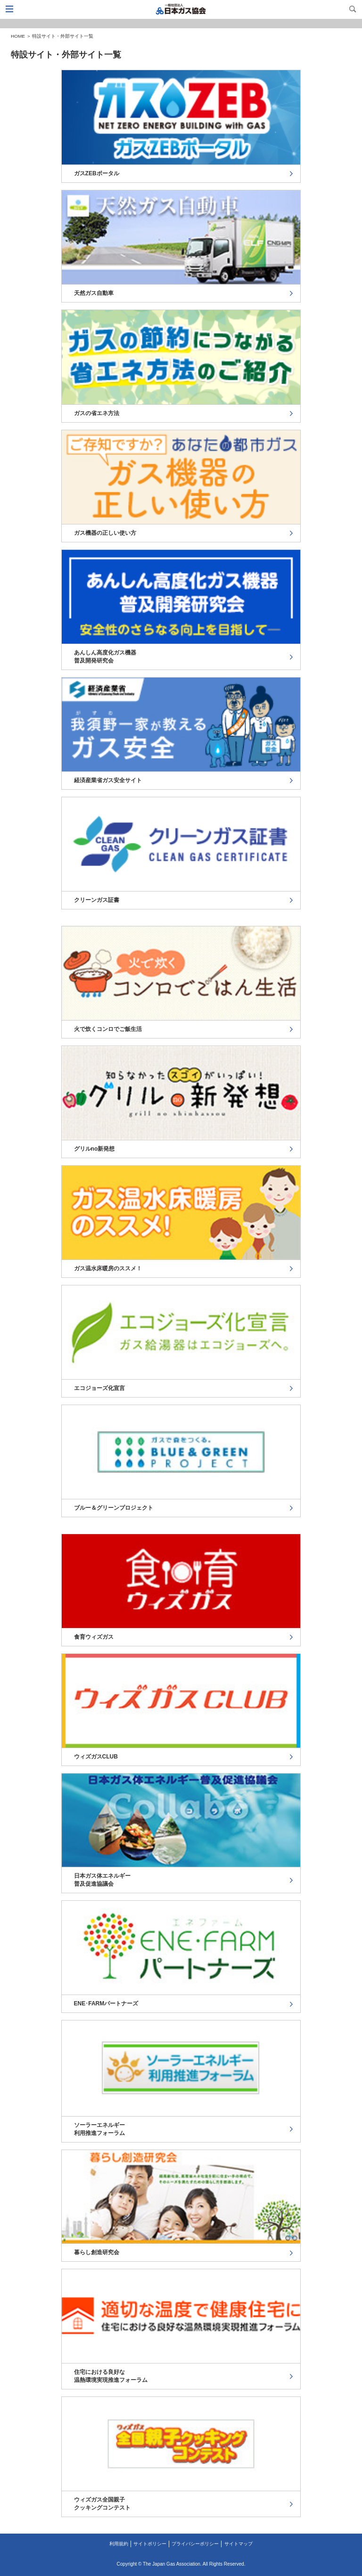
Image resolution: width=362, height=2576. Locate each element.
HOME (18, 36)
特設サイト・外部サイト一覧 (62, 36)
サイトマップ (238, 2543)
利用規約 (118, 2543)
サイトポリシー (149, 2543)
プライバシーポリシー (195, 2543)
